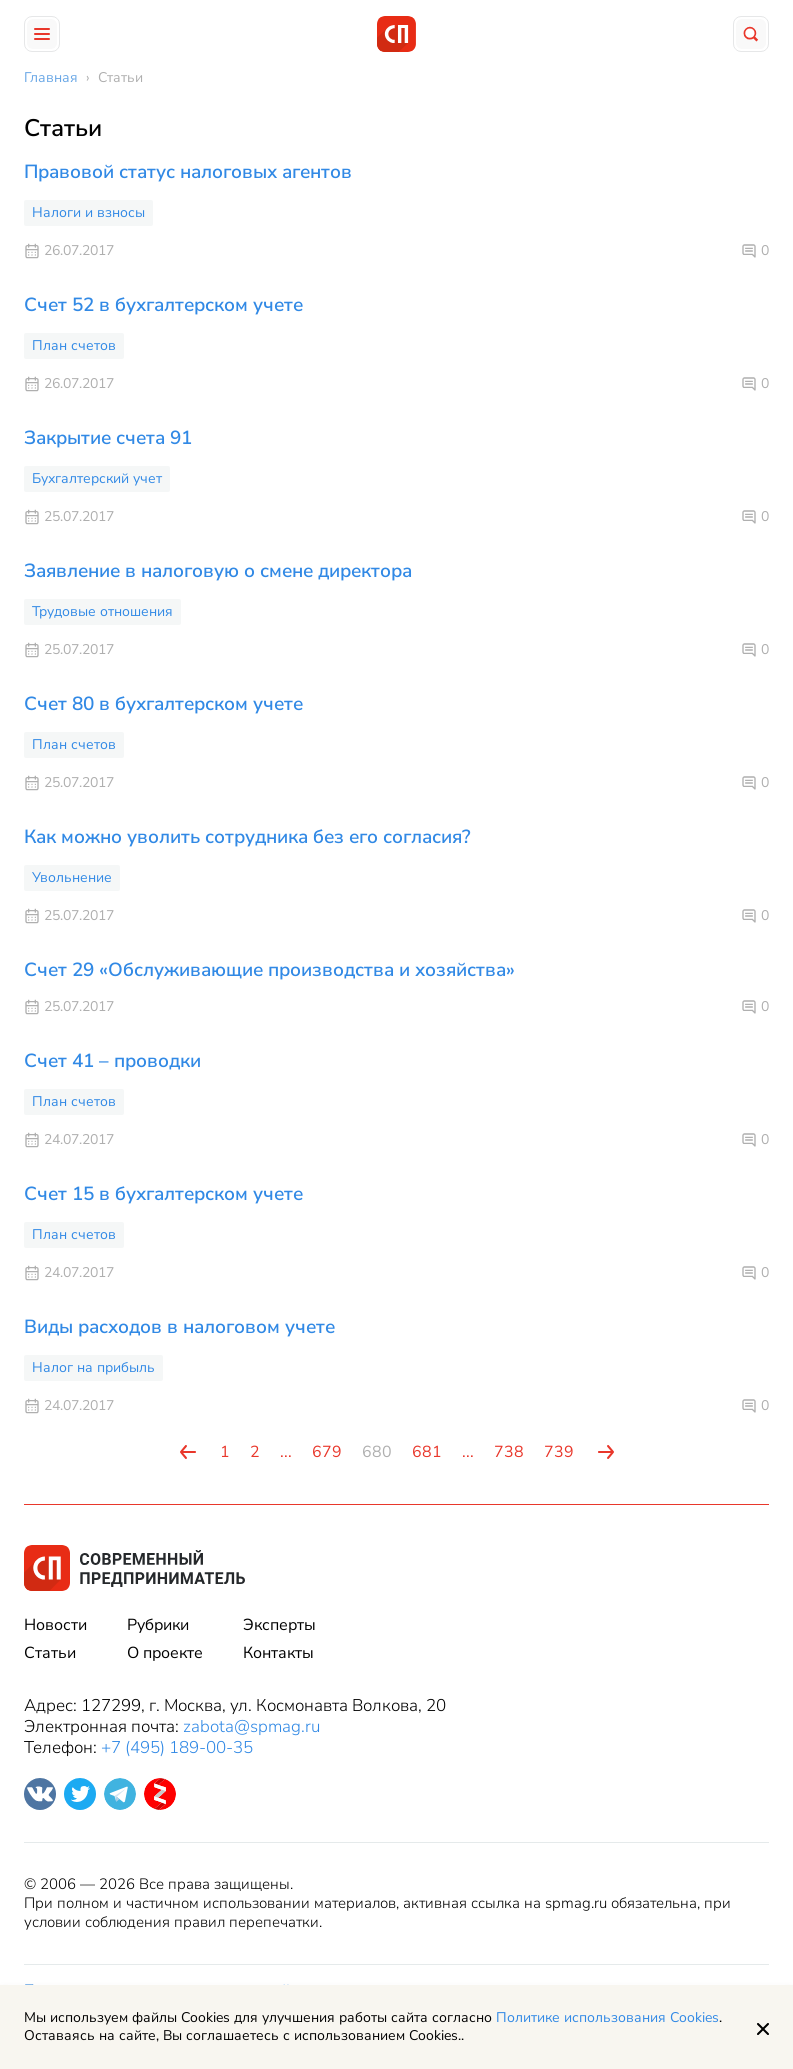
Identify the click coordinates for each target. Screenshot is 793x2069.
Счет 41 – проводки (112, 1061)
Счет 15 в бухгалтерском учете (163, 1194)
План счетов (74, 345)
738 (509, 1452)
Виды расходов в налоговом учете (179, 1327)
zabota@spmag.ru (251, 1726)
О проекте (165, 1653)
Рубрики (158, 1625)
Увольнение (72, 877)
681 (427, 1452)
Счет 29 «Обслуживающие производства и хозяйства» (269, 970)
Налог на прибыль (93, 1367)
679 (327, 1452)
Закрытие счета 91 (108, 438)
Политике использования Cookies (607, 2017)
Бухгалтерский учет (97, 478)
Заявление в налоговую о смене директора (218, 571)
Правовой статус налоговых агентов (188, 172)
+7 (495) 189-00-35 (177, 1747)
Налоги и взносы (88, 212)
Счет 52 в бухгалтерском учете (163, 305)
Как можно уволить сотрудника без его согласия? (247, 837)
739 (559, 1452)
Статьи (50, 1653)
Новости (55, 1625)
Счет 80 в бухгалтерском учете (163, 704)
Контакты (278, 1653)
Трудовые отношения (102, 611)
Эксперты (279, 1625)
